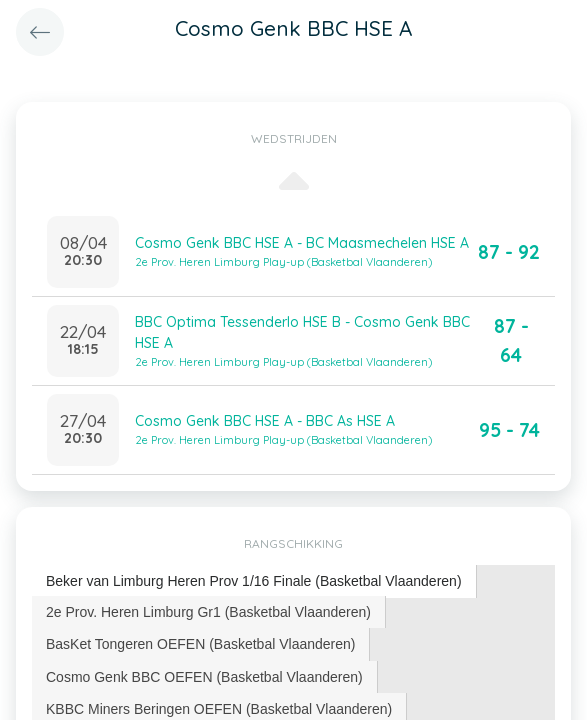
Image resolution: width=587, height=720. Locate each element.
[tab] (254, 581)
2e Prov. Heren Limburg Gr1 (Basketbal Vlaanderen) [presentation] (208, 612)
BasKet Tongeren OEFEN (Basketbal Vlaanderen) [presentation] (200, 644)
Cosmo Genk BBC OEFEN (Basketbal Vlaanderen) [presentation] (204, 677)
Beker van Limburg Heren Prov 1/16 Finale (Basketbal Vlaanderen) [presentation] (254, 581)
